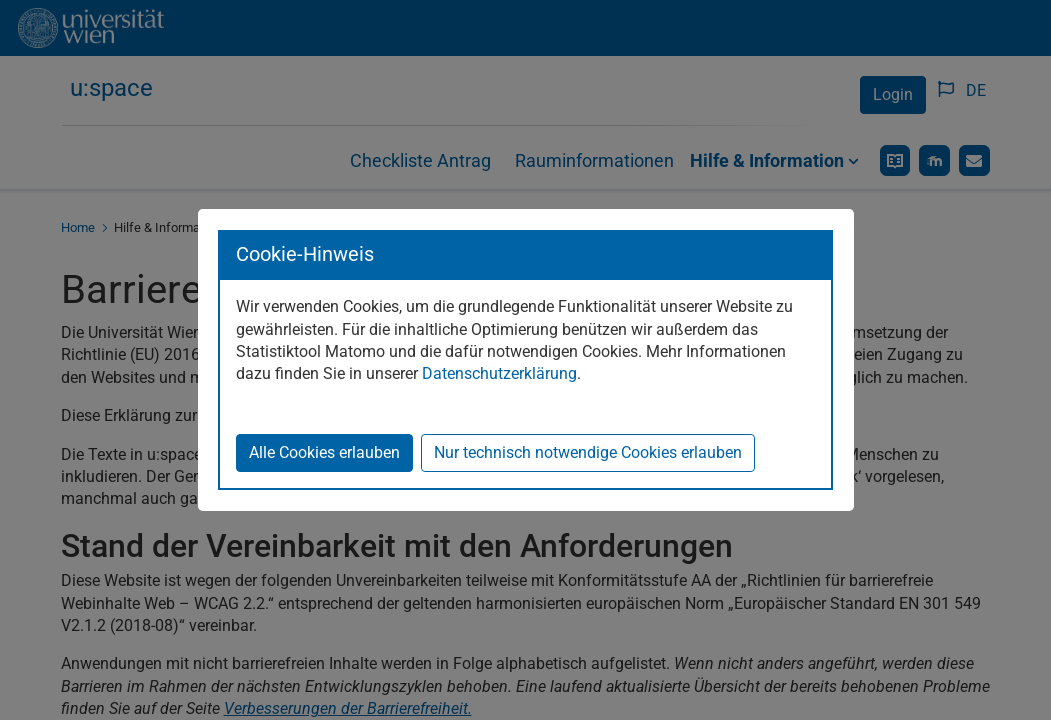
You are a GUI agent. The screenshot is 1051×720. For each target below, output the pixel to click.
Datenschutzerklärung (499, 373)
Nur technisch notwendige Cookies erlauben (588, 452)
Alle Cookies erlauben (324, 452)
